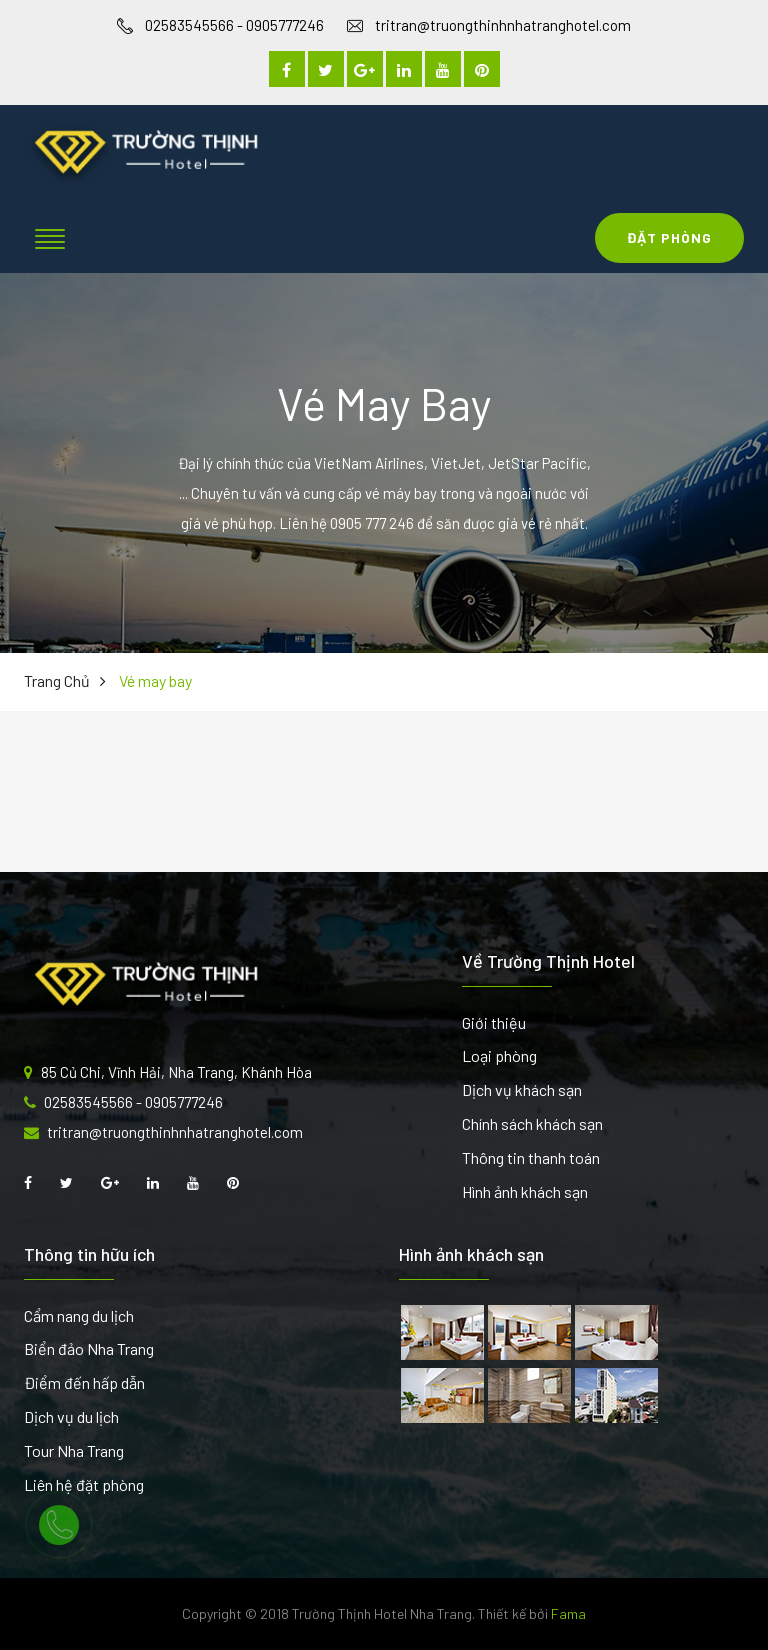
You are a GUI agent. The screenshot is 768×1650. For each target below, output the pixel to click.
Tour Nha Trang (74, 1450)
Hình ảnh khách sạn (525, 1191)
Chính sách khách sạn (532, 1123)
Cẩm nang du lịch (79, 1315)
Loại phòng (499, 1055)
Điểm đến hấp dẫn (84, 1382)
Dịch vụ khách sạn (522, 1089)
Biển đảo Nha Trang (89, 1348)
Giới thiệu (494, 1022)
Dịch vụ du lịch (71, 1416)
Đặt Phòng (669, 237)
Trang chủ (57, 680)
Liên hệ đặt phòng (84, 1484)
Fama (568, 1613)
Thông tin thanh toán (531, 1157)
